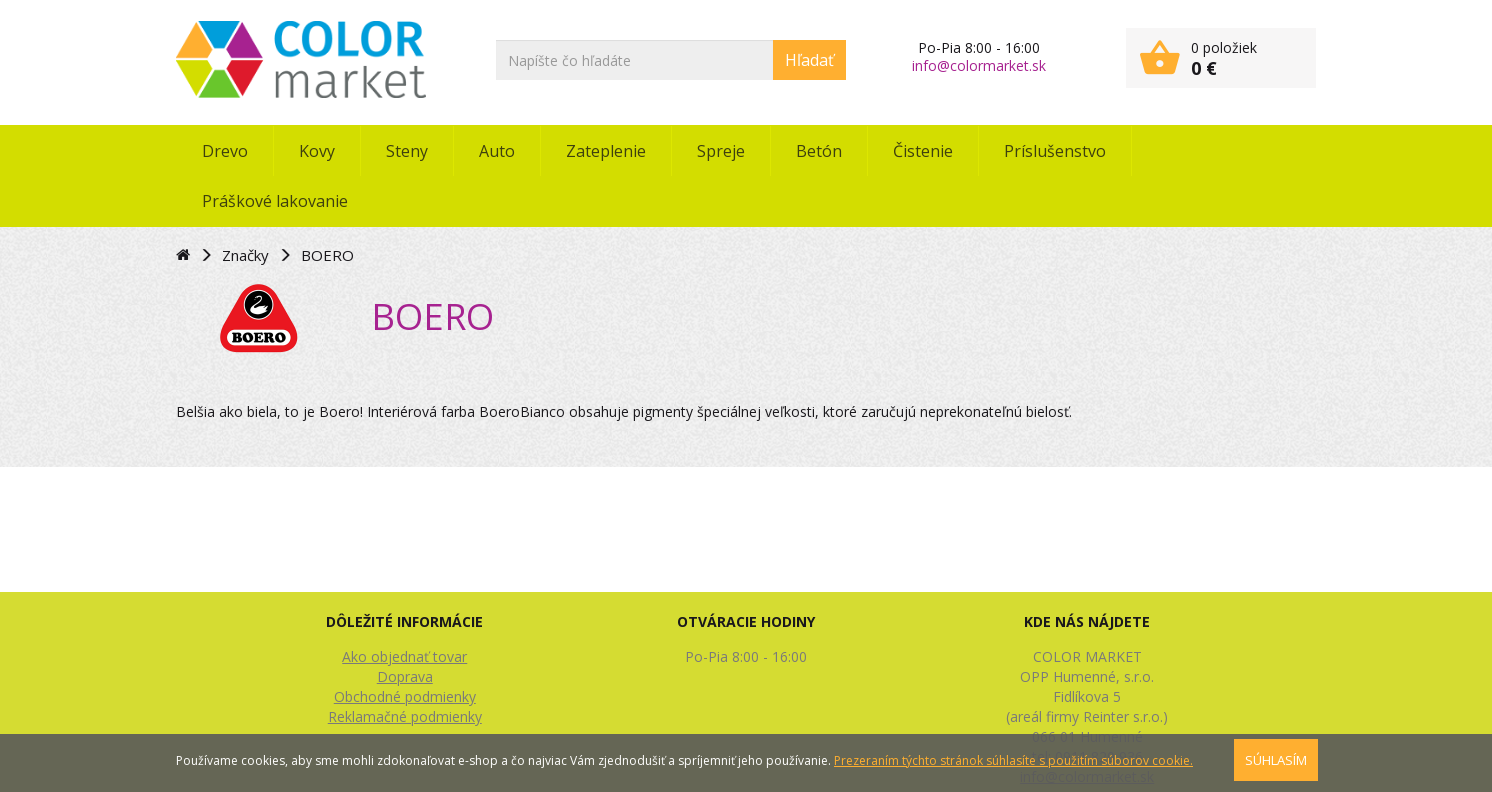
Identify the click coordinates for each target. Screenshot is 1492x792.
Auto (497, 151)
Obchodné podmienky (405, 696)
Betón (819, 151)
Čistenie (923, 151)
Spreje (721, 151)
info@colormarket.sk (979, 65)
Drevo (225, 151)
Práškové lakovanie (275, 201)
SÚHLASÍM (1276, 760)
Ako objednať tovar (404, 656)
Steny (407, 151)
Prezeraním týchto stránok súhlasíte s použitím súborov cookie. (1013, 760)
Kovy (317, 151)
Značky (245, 255)
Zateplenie (606, 151)
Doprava (405, 676)
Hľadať (809, 60)
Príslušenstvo (1055, 151)
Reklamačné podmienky (405, 716)
